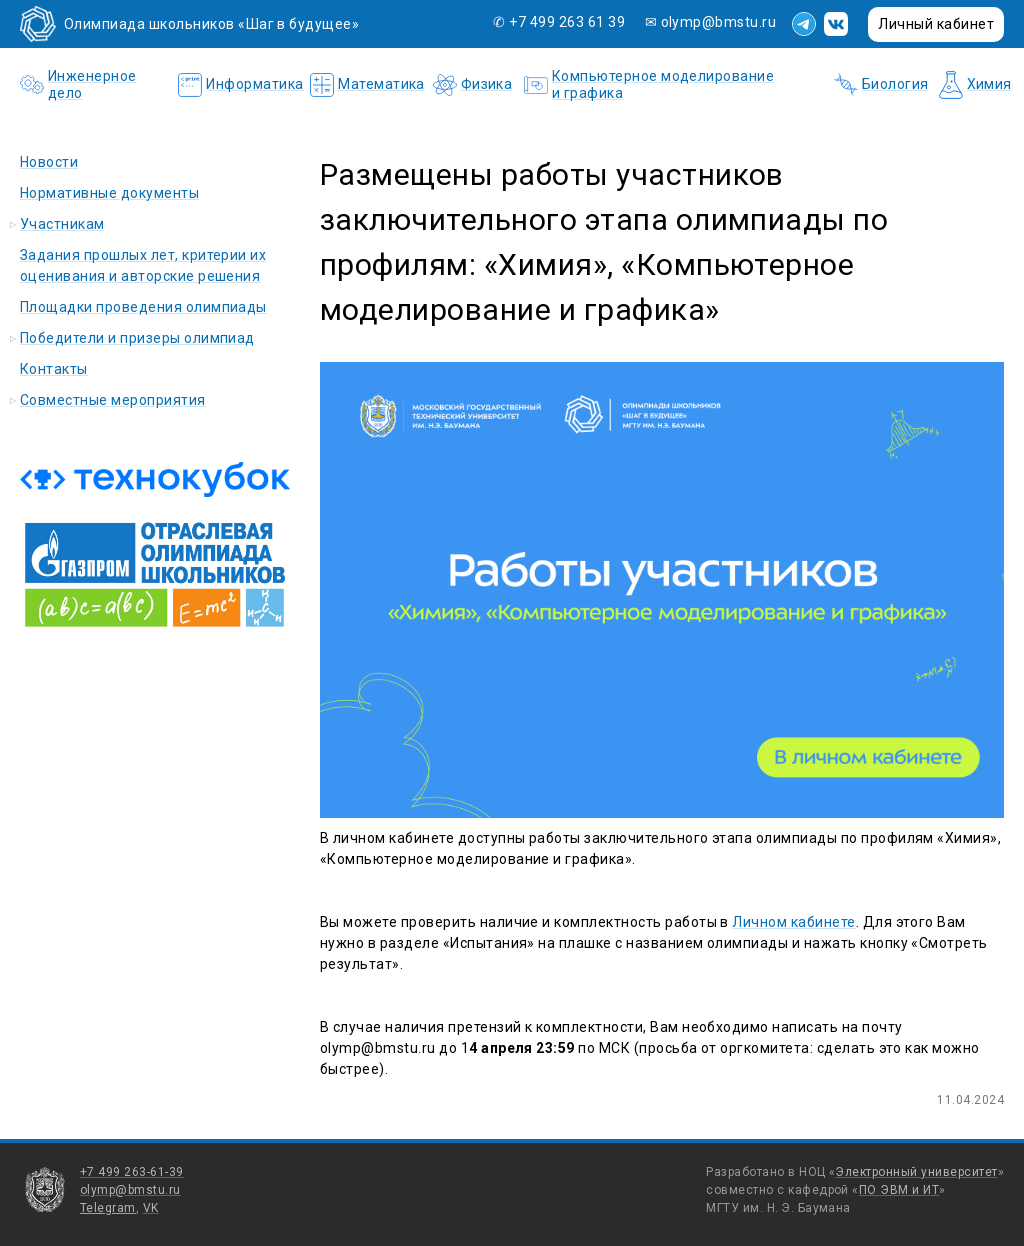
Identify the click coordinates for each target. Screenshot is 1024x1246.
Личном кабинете (793, 922)
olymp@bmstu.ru (130, 1190)
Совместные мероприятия (113, 400)
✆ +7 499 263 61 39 (560, 22)
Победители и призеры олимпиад (137, 338)
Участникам (62, 224)
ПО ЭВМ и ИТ (899, 1190)
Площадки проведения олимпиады (143, 307)
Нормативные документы (109, 193)
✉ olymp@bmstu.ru (711, 22)
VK (151, 1208)
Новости (49, 162)
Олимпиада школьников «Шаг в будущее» (211, 24)
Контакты (54, 369)
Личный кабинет (936, 24)
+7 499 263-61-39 (132, 1172)
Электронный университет (916, 1172)
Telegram (108, 1208)
